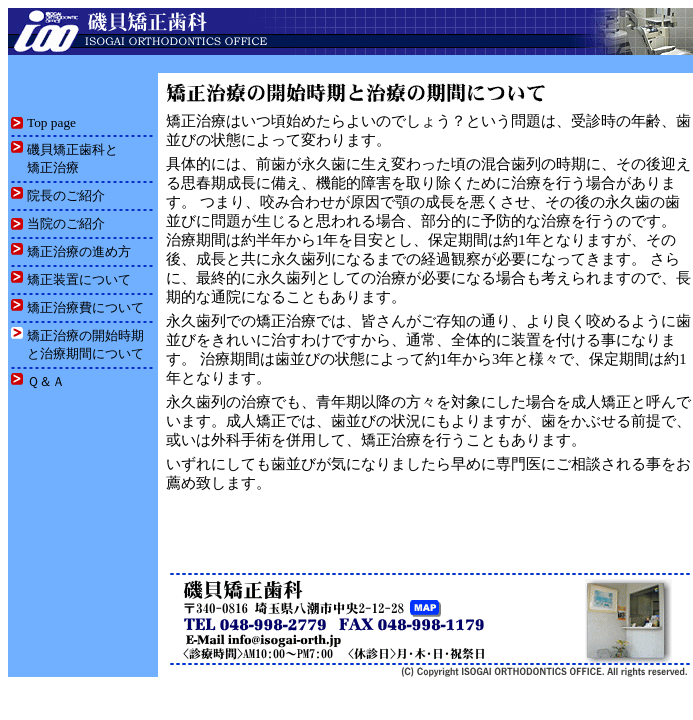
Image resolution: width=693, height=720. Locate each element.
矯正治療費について (85, 307)
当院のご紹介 (66, 223)
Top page (51, 122)
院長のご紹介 (66, 195)
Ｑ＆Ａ (46, 381)
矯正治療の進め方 (79, 251)
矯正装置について (79, 279)
